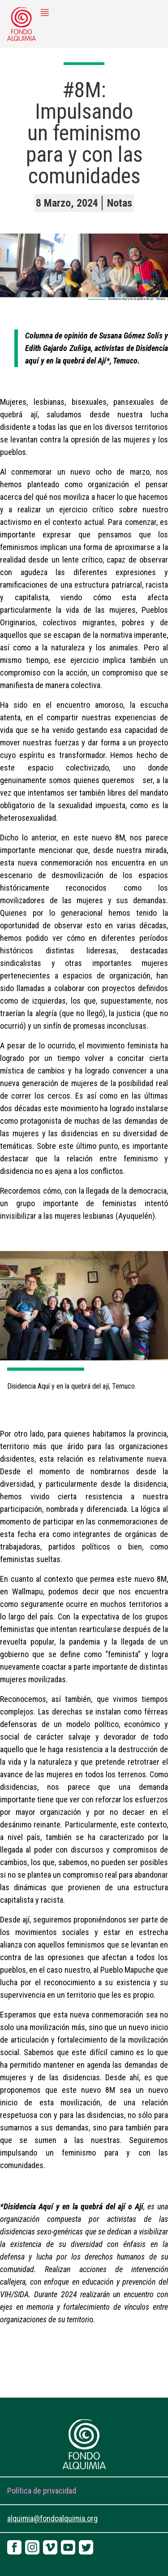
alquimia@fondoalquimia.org (52, 2518)
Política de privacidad (41, 2490)
